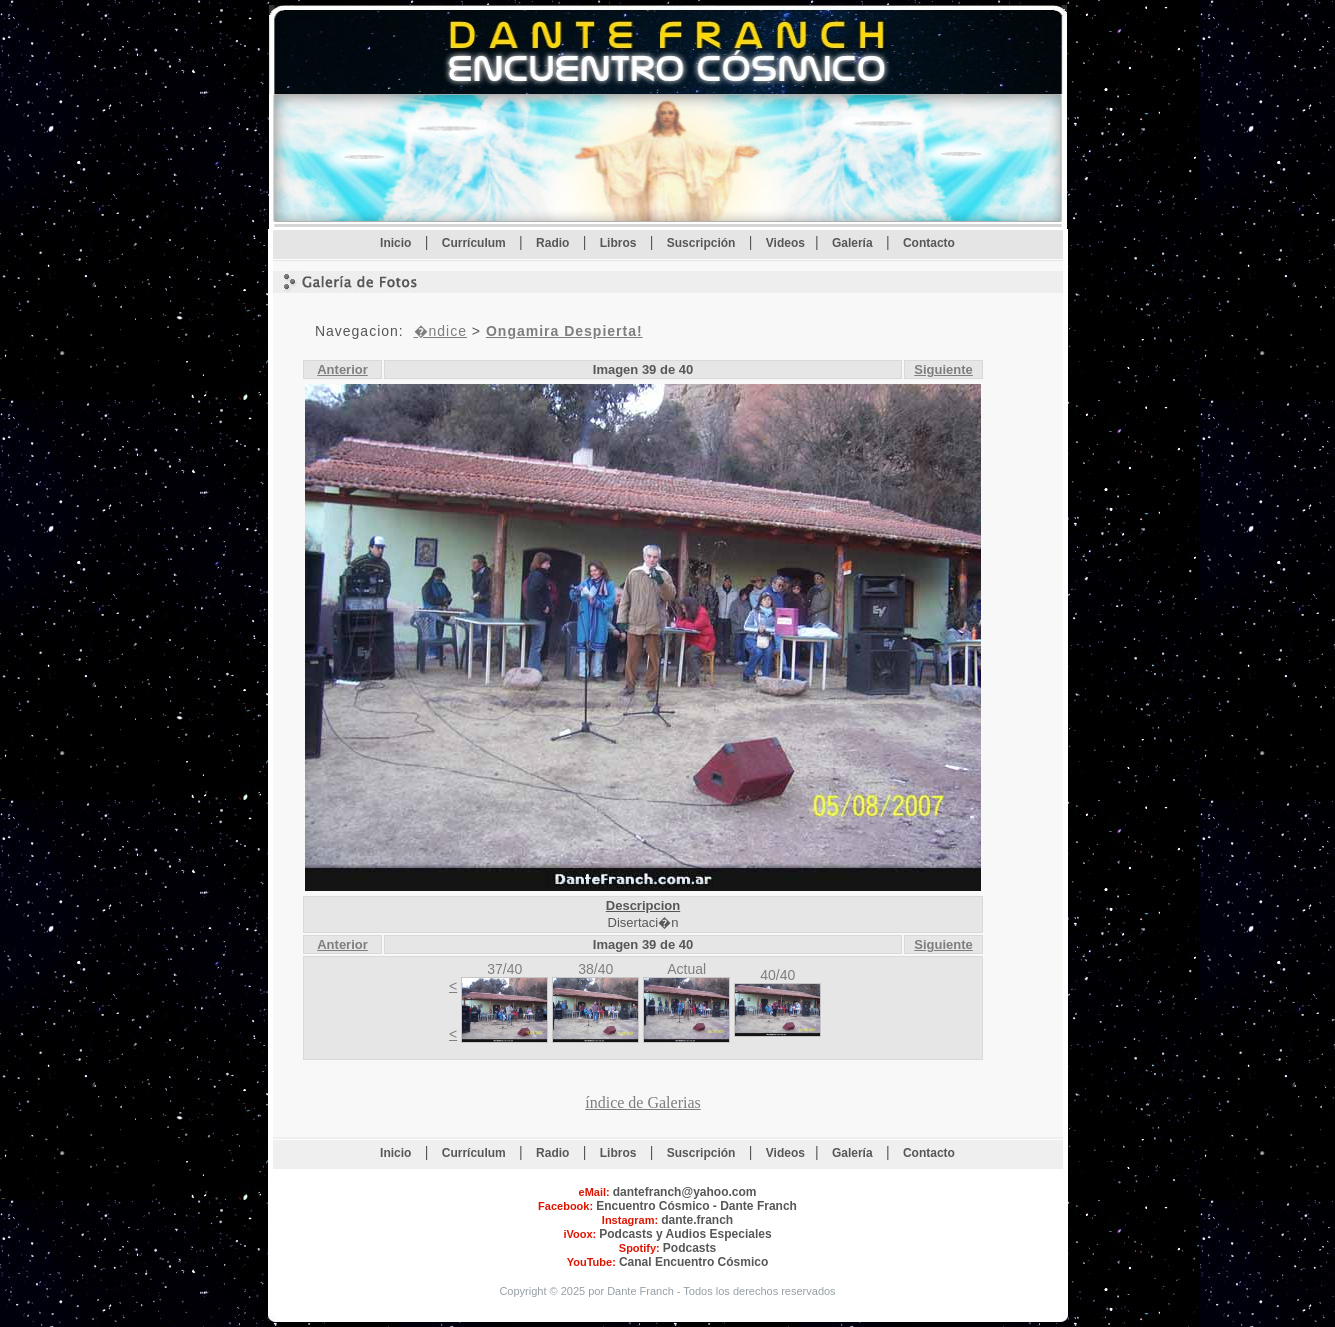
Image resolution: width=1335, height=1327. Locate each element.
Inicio (397, 243)
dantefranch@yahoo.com (685, 1192)
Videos (785, 243)
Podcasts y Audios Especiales (685, 1234)
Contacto (929, 243)
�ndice (440, 331)
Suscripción (703, 243)
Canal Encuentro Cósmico (693, 1262)
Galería (854, 243)
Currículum (475, 243)
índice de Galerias (643, 1102)
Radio (554, 243)
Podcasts (689, 1248)
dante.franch (697, 1220)
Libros (620, 243)
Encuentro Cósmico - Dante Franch (696, 1206)
